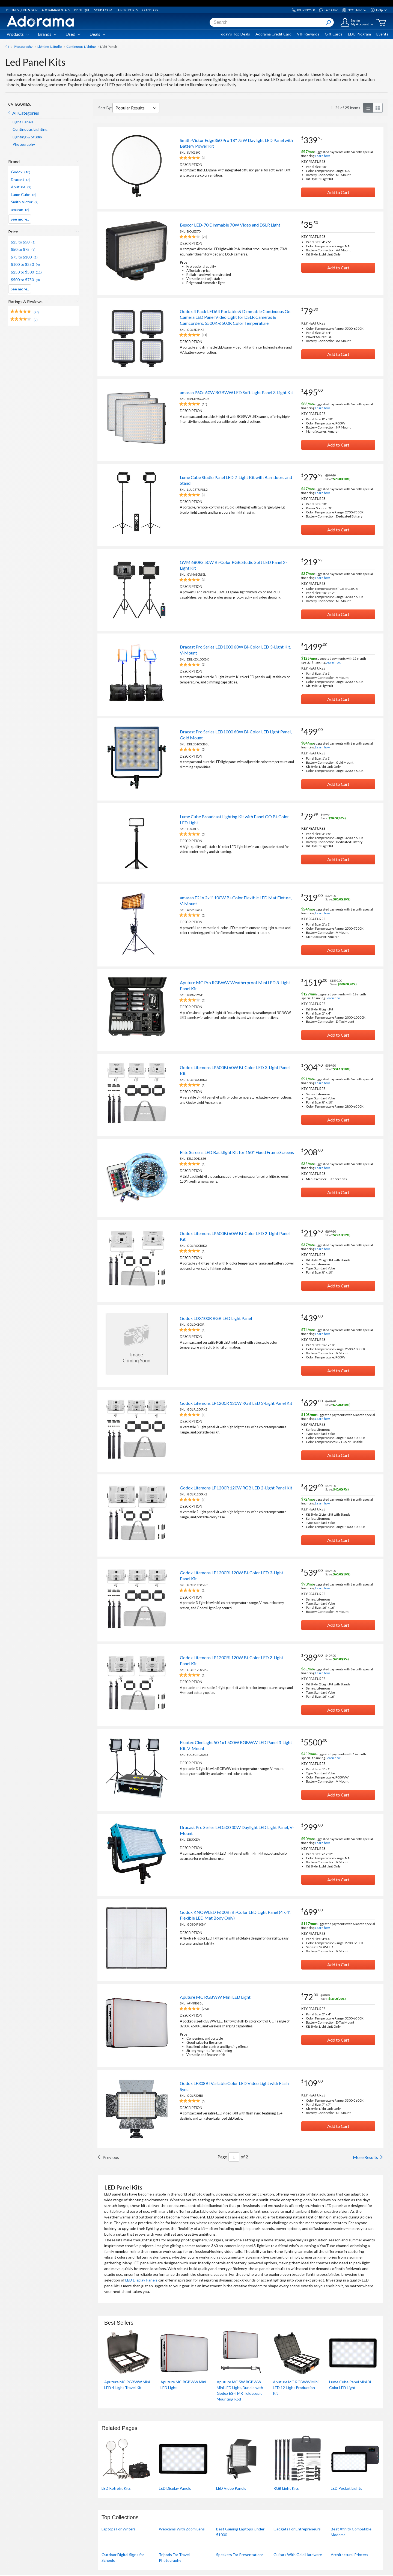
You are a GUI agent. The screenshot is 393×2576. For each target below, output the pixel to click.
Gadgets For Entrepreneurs (297, 2529)
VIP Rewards (308, 34)
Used (73, 34)
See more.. (19, 219)
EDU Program (359, 34)
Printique (82, 10)
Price (13, 231)
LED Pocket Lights (346, 2488)
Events (382, 34)
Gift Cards (334, 34)
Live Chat (328, 10)
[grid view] (378, 108)
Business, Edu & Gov (21, 10)
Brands (47, 34)
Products (18, 34)
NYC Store (354, 10)
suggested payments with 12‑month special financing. (333, 660)
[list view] (368, 108)
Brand (14, 161)
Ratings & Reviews (25, 301)
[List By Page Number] (233, 2157)
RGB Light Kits (286, 2488)
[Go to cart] (381, 23)
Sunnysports (127, 10)
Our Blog (150, 10)
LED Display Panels (141, 2280)
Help (379, 10)
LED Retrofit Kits (116, 2488)
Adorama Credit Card (273, 34)
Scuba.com (103, 10)
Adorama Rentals (56, 10)
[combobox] (272, 22)
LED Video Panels (231, 2488)
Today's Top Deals (234, 34)
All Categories (25, 112)
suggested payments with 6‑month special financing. (337, 153)
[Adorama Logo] (40, 21)
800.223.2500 (303, 10)
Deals (97, 34)
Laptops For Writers (119, 2529)
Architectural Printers (349, 2554)
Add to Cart (338, 192)
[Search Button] (328, 22)
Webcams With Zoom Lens (182, 2529)
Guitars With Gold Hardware (297, 2554)
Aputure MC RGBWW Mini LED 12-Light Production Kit (295, 2387)
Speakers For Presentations (240, 2554)
